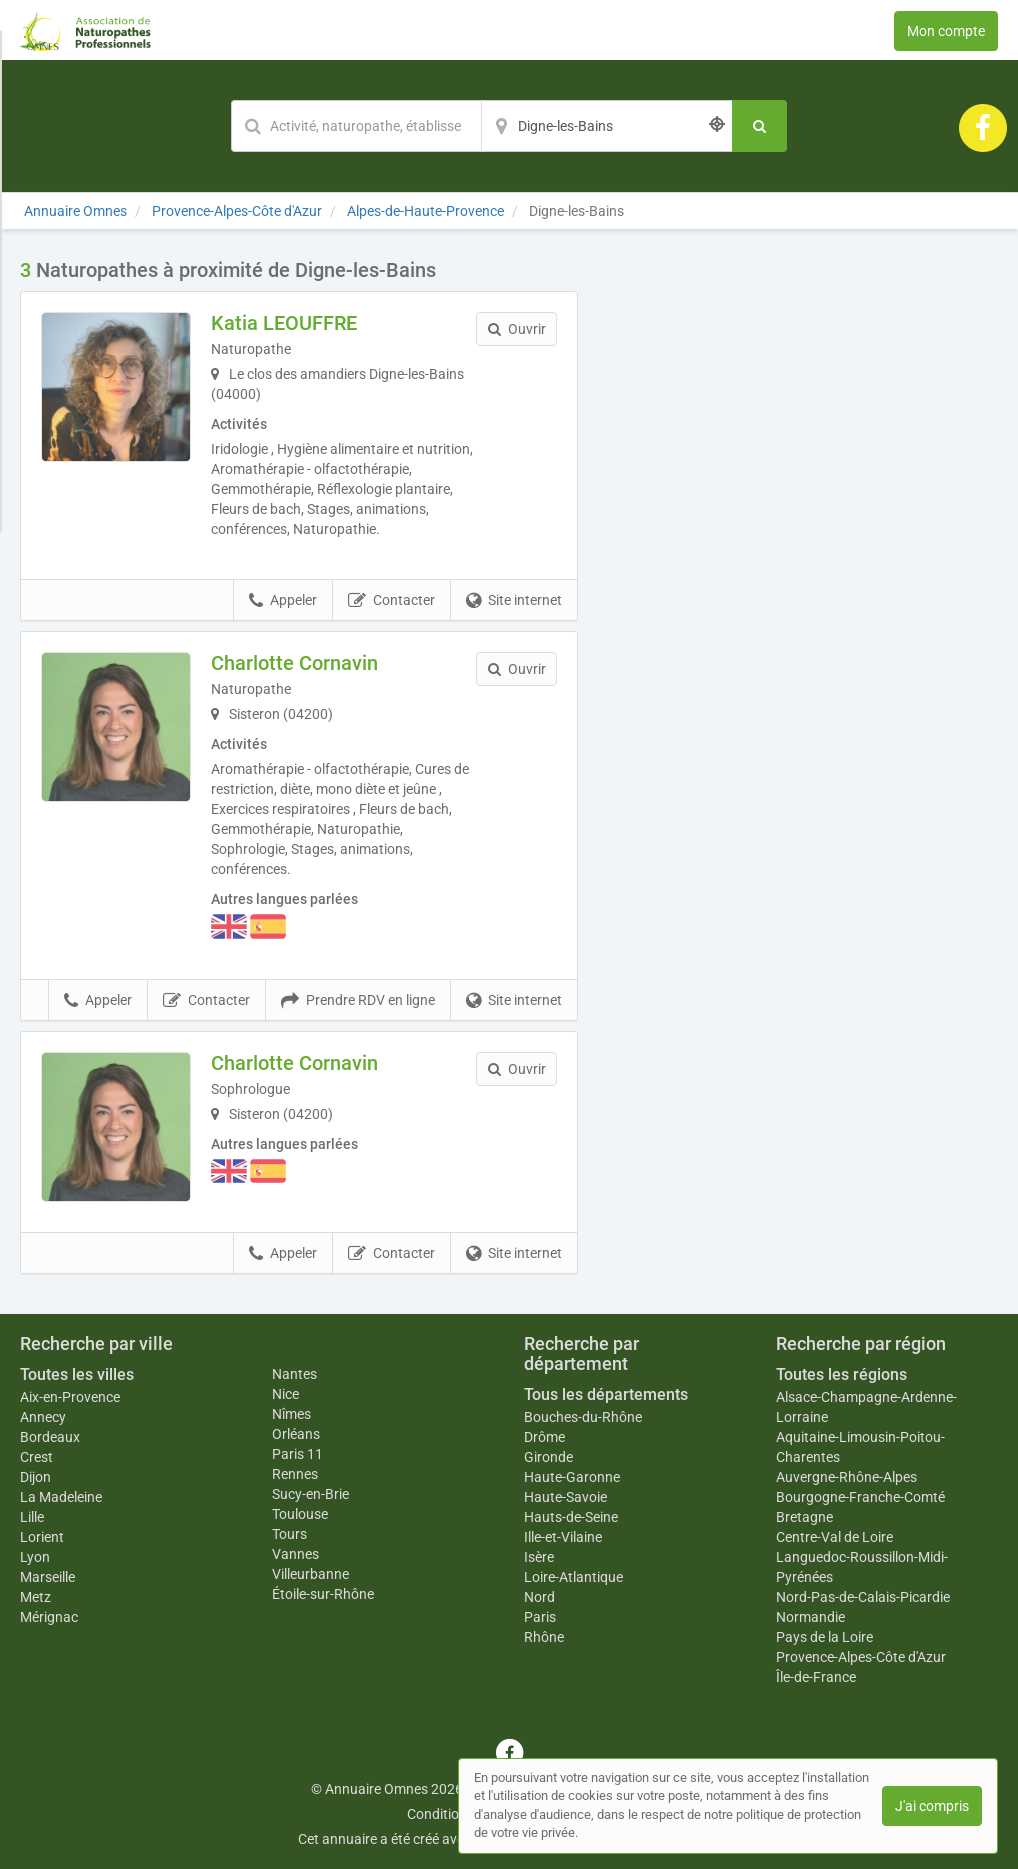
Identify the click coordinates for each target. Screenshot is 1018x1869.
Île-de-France (816, 1677)
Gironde (548, 1457)
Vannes (295, 1554)
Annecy (43, 1417)
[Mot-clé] (356, 126)
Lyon (35, 1557)
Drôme (544, 1437)
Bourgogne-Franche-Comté (860, 1497)
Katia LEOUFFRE (284, 323)
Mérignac (49, 1617)
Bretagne (804, 1517)
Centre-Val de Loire (834, 1537)
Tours (289, 1534)
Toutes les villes (77, 1374)
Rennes (295, 1474)
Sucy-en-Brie (310, 1494)
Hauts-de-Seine (571, 1517)
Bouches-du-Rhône (583, 1417)
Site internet (514, 601)
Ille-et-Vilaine (563, 1537)
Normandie (810, 1617)
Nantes (294, 1374)
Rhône (544, 1637)
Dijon (35, 1477)
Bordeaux (50, 1437)
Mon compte (946, 31)
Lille (32, 1517)
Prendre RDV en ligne (358, 1001)
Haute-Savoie (565, 1497)
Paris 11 (297, 1454)
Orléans (296, 1434)
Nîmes (291, 1414)
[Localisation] (607, 126)
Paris (540, 1617)
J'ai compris (932, 1806)
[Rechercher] (759, 126)
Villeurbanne (310, 1574)
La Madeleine (61, 1497)
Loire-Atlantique (573, 1577)
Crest (36, 1457)
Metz (35, 1597)
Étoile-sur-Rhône (323, 1594)
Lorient (42, 1537)
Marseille (47, 1577)
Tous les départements (606, 1394)
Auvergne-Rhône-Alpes (846, 1477)
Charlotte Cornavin (294, 663)
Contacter (391, 601)
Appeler (283, 601)
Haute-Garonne (572, 1477)
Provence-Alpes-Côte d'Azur (861, 1657)
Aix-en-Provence (70, 1397)
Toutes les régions (841, 1374)
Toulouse (300, 1514)
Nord (539, 1597)
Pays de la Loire (824, 1637)
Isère (539, 1557)
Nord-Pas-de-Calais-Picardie (863, 1597)
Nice (285, 1394)
